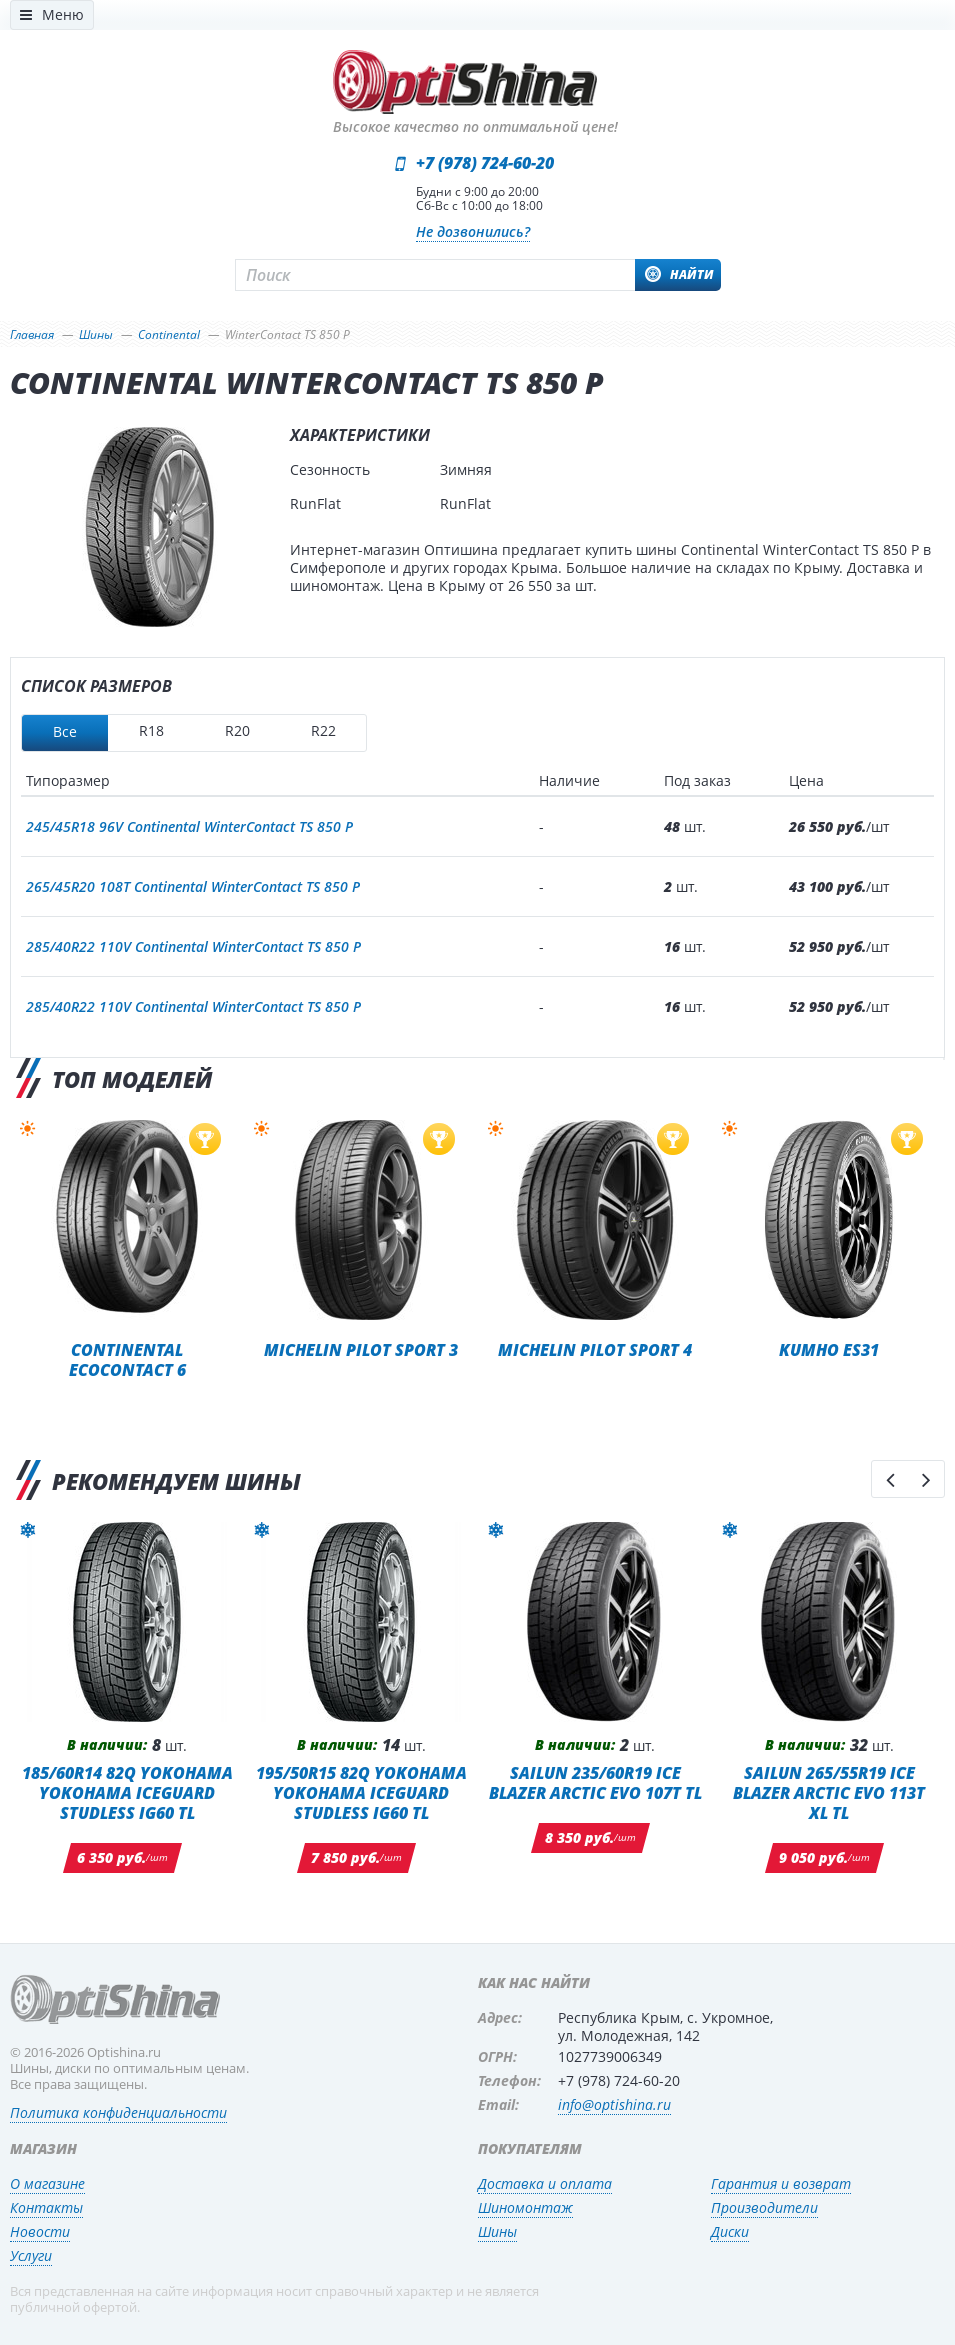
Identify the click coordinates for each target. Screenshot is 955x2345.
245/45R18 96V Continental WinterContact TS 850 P (189, 826)
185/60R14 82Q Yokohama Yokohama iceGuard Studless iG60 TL (127, 1792)
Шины (497, 2231)
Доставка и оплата (545, 2183)
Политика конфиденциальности (118, 2112)
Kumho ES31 (829, 1349)
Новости (40, 2231)
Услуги (31, 2255)
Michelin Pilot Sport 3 (361, 1349)
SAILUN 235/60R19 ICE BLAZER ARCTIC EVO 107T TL (595, 1782)
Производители (764, 2207)
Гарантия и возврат (781, 2183)
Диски (730, 2231)
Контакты (46, 2207)
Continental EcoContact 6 (127, 1359)
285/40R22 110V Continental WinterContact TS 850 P (193, 946)
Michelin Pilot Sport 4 (595, 1349)
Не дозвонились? (473, 231)
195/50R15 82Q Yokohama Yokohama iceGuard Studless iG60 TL (361, 1792)
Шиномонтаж (525, 2207)
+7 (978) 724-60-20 (485, 163)
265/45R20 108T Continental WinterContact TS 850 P (193, 886)
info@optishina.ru (614, 2104)
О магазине (47, 2183)
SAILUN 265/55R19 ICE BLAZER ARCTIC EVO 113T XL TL (829, 1792)
